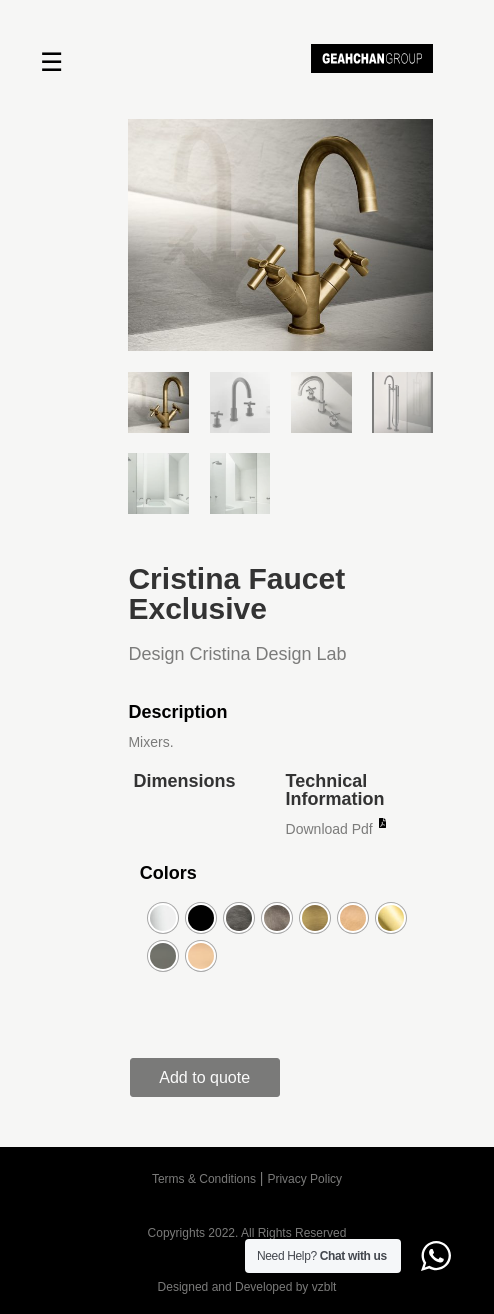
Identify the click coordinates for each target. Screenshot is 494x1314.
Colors (168, 873)
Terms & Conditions (204, 1179)
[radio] (163, 918)
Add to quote (204, 1077)
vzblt (324, 1287)
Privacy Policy (304, 1179)
